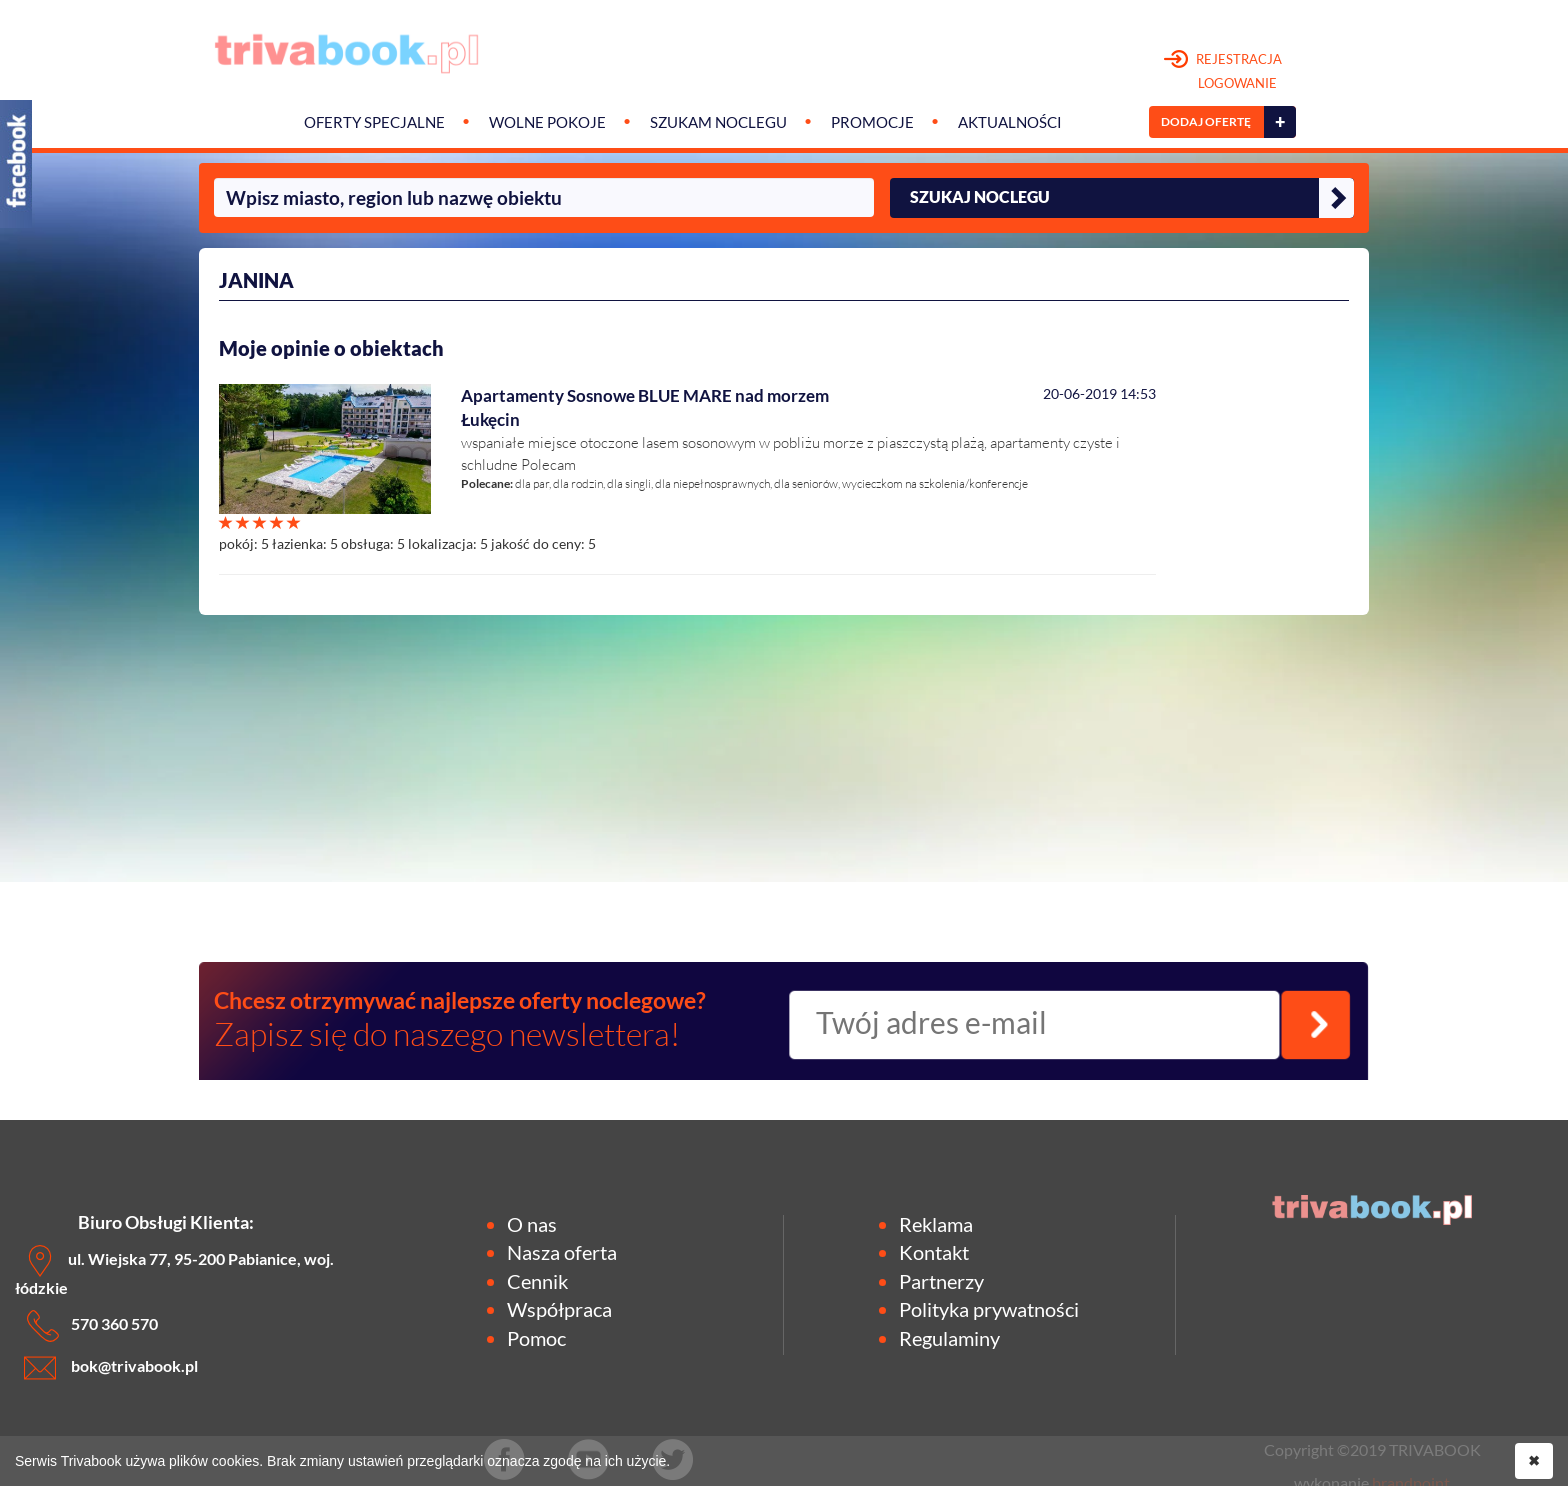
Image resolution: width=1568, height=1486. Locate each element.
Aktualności (1010, 122)
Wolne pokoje (547, 122)
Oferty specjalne (374, 122)
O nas (532, 1224)
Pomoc (536, 1338)
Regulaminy (949, 1338)
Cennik (537, 1281)
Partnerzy (941, 1281)
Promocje (872, 122)
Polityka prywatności (989, 1309)
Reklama (936, 1224)
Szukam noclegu (718, 122)
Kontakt (934, 1252)
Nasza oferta (562, 1252)
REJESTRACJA (1223, 72)
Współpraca (559, 1309)
